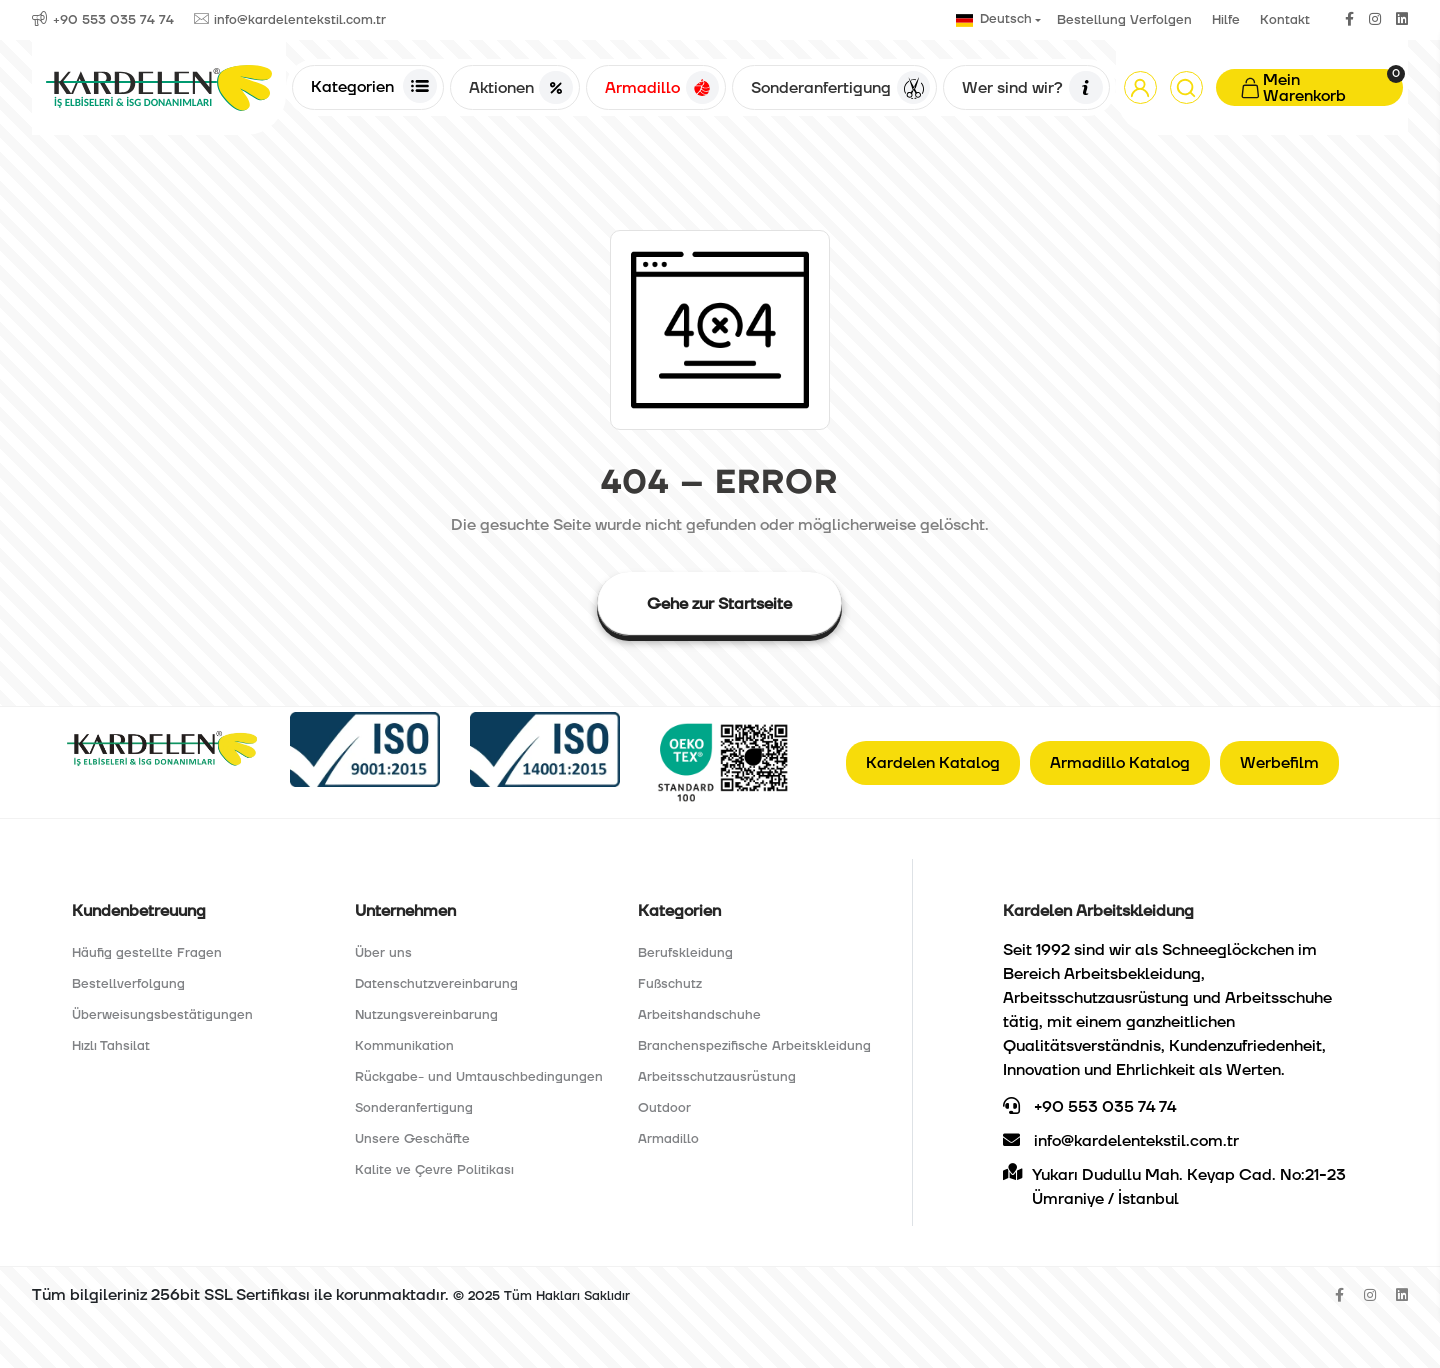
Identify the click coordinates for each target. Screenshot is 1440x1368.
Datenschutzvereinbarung (436, 984)
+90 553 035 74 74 (1089, 1107)
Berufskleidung (685, 953)
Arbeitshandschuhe (699, 1015)
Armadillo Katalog (1120, 763)
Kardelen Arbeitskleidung (1098, 911)
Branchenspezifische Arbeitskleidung (754, 1046)
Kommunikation (404, 1046)
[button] (1140, 87)
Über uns (383, 953)
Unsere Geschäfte (412, 1139)
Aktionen (521, 88)
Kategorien (374, 86)
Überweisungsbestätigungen (162, 1015)
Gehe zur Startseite (719, 604)
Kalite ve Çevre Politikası (434, 1170)
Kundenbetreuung (139, 911)
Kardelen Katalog (933, 763)
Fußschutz (670, 984)
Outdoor (664, 1108)
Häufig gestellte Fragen (147, 953)
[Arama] (1186, 87)
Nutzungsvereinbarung (426, 1015)
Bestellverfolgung (128, 984)
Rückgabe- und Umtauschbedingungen (479, 1077)
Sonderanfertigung (840, 88)
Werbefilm (1279, 763)
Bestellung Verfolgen (1124, 20)
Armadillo (662, 88)
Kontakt (1285, 20)
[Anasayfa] (159, 87)
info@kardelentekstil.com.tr (1121, 1141)
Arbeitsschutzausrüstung (717, 1077)
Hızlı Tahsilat (111, 1046)
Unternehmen (405, 911)
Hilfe (1226, 20)
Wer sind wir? (1032, 88)
